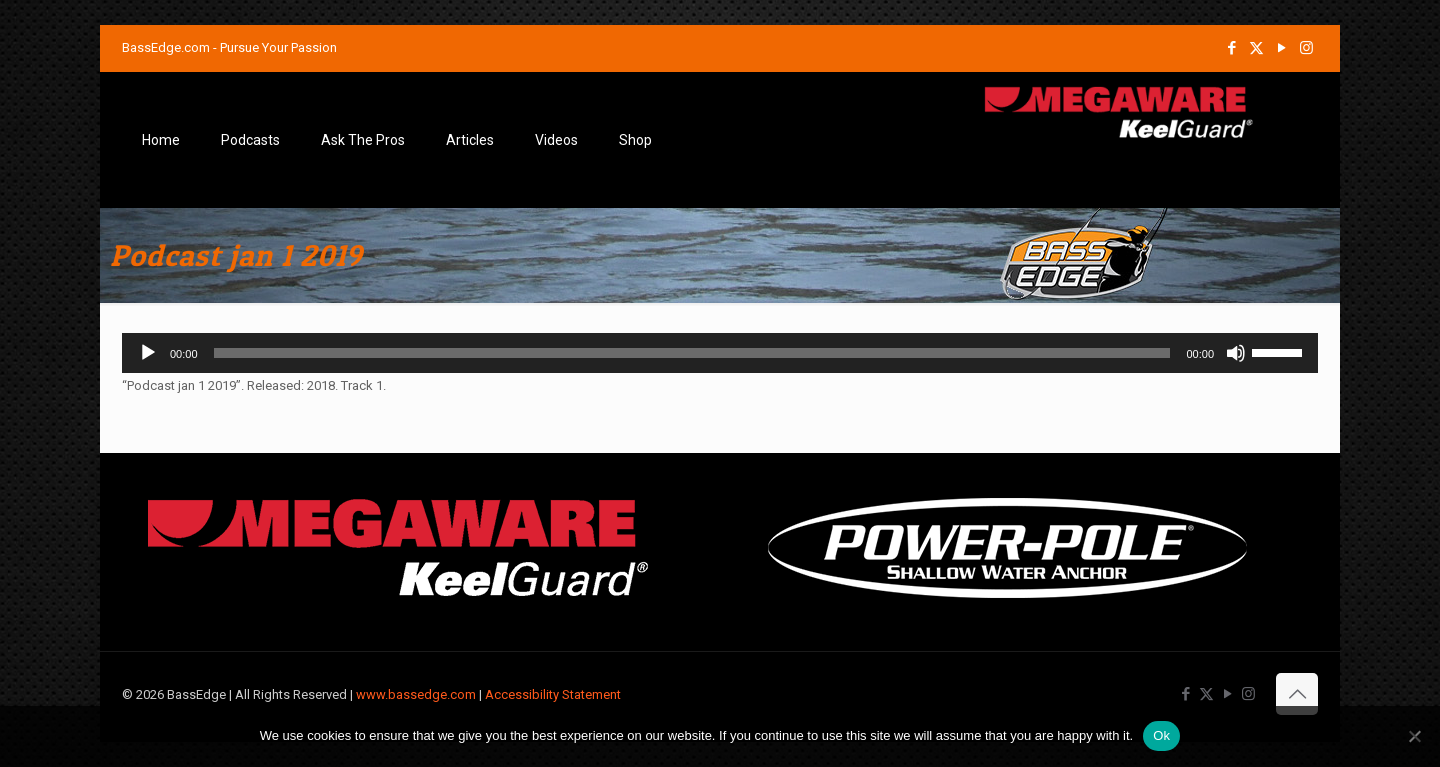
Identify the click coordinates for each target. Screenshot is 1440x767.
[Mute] (1236, 353)
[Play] (148, 353)
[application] (720, 353)
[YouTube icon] (1281, 48)
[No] (1415, 736)
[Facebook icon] (1231, 48)
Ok (1161, 735)
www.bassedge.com (416, 694)
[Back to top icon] (1297, 694)
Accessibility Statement (553, 694)
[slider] (692, 353)
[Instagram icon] (1306, 48)
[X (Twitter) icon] (1256, 48)
